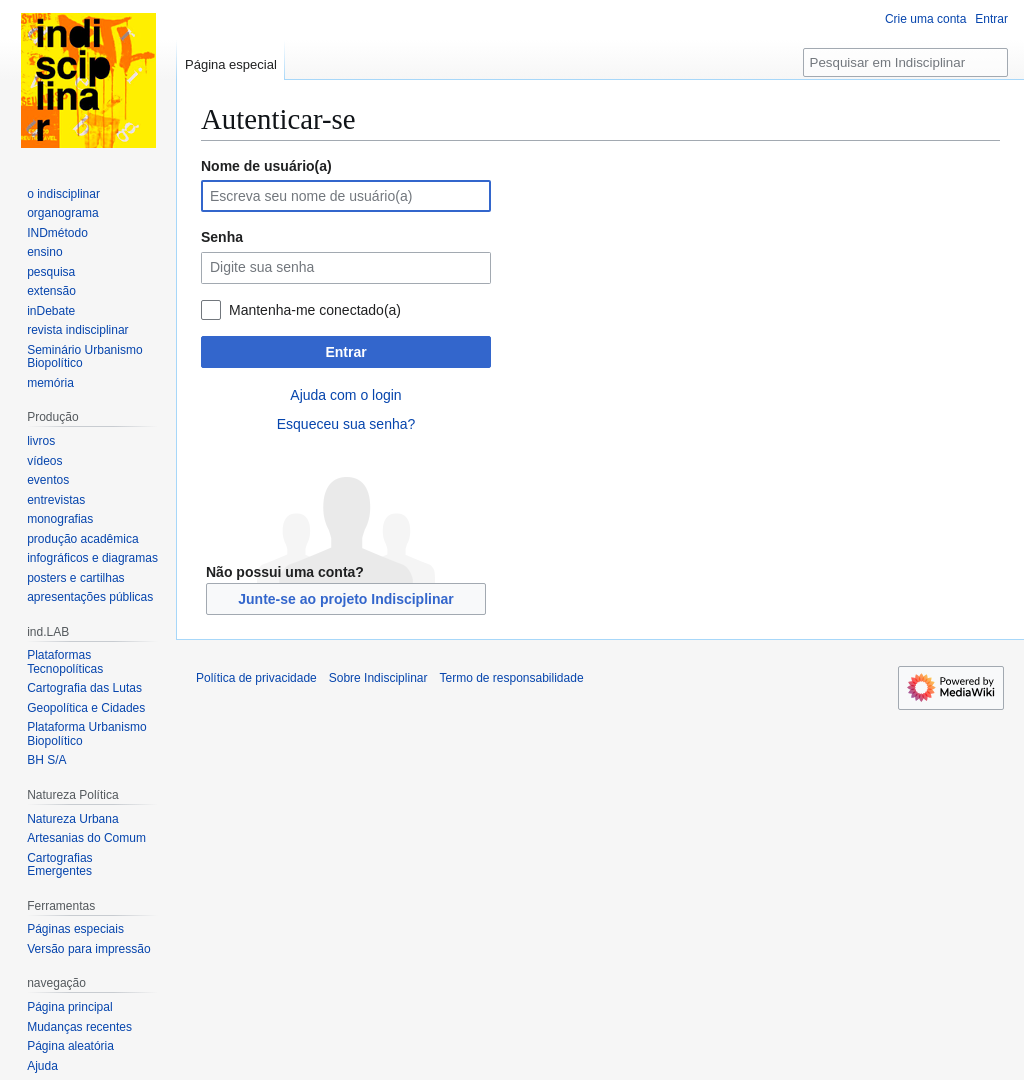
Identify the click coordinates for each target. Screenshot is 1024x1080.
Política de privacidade (256, 678)
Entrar (345, 352)
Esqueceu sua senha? (346, 424)
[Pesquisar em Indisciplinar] (905, 62)
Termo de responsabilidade (511, 678)
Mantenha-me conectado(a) (315, 310)
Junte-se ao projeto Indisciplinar (345, 599)
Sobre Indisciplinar (378, 678)
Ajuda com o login (345, 395)
